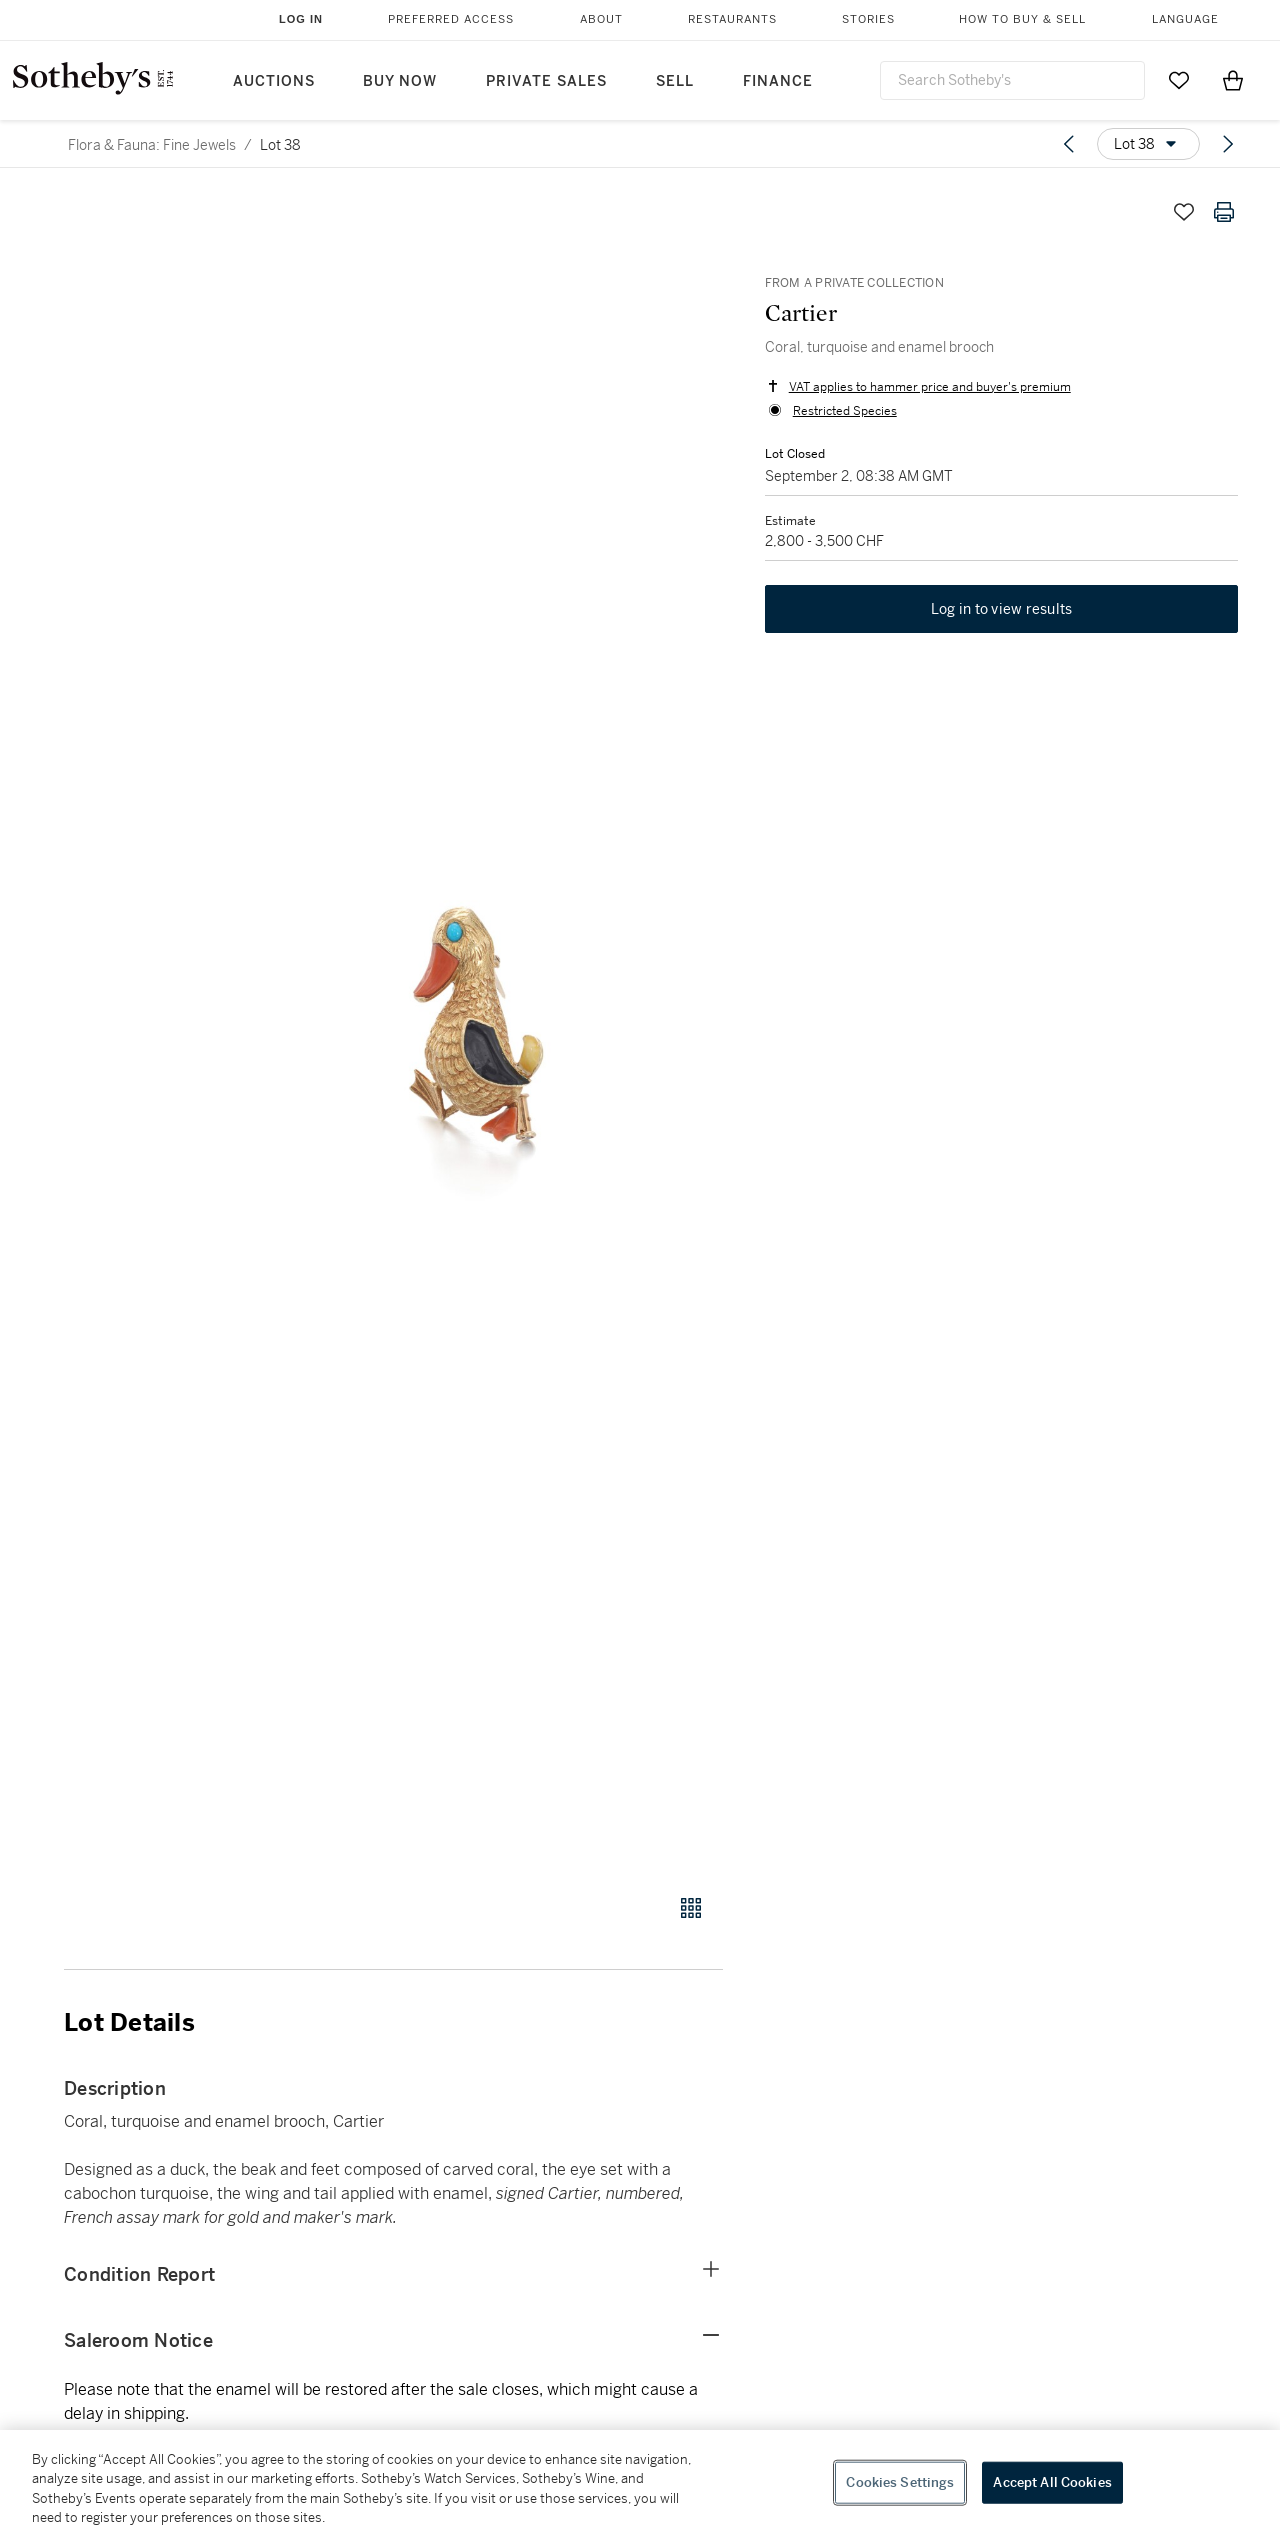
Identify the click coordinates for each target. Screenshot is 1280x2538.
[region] (640, 2484)
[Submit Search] (1122, 80)
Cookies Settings (900, 2482)
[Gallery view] (691, 1908)
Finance (778, 81)
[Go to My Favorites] (1179, 80)
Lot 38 (280, 145)
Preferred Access (451, 19)
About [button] (601, 19)
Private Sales (546, 81)
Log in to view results (1002, 612)
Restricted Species (843, 412)
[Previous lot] (1069, 144)
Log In (301, 19)
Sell (675, 81)
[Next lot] (1228, 144)
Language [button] (1185, 19)
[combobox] (1012, 80)
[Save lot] (1184, 212)
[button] (470, 1032)
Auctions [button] (274, 81)
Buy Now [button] (400, 81)
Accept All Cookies (1052, 2482)
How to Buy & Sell (1022, 19)
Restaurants (732, 19)
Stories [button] (868, 19)
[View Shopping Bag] (1233, 80)
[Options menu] (1148, 144)
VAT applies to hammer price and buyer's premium (928, 388)
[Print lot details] (1224, 212)
